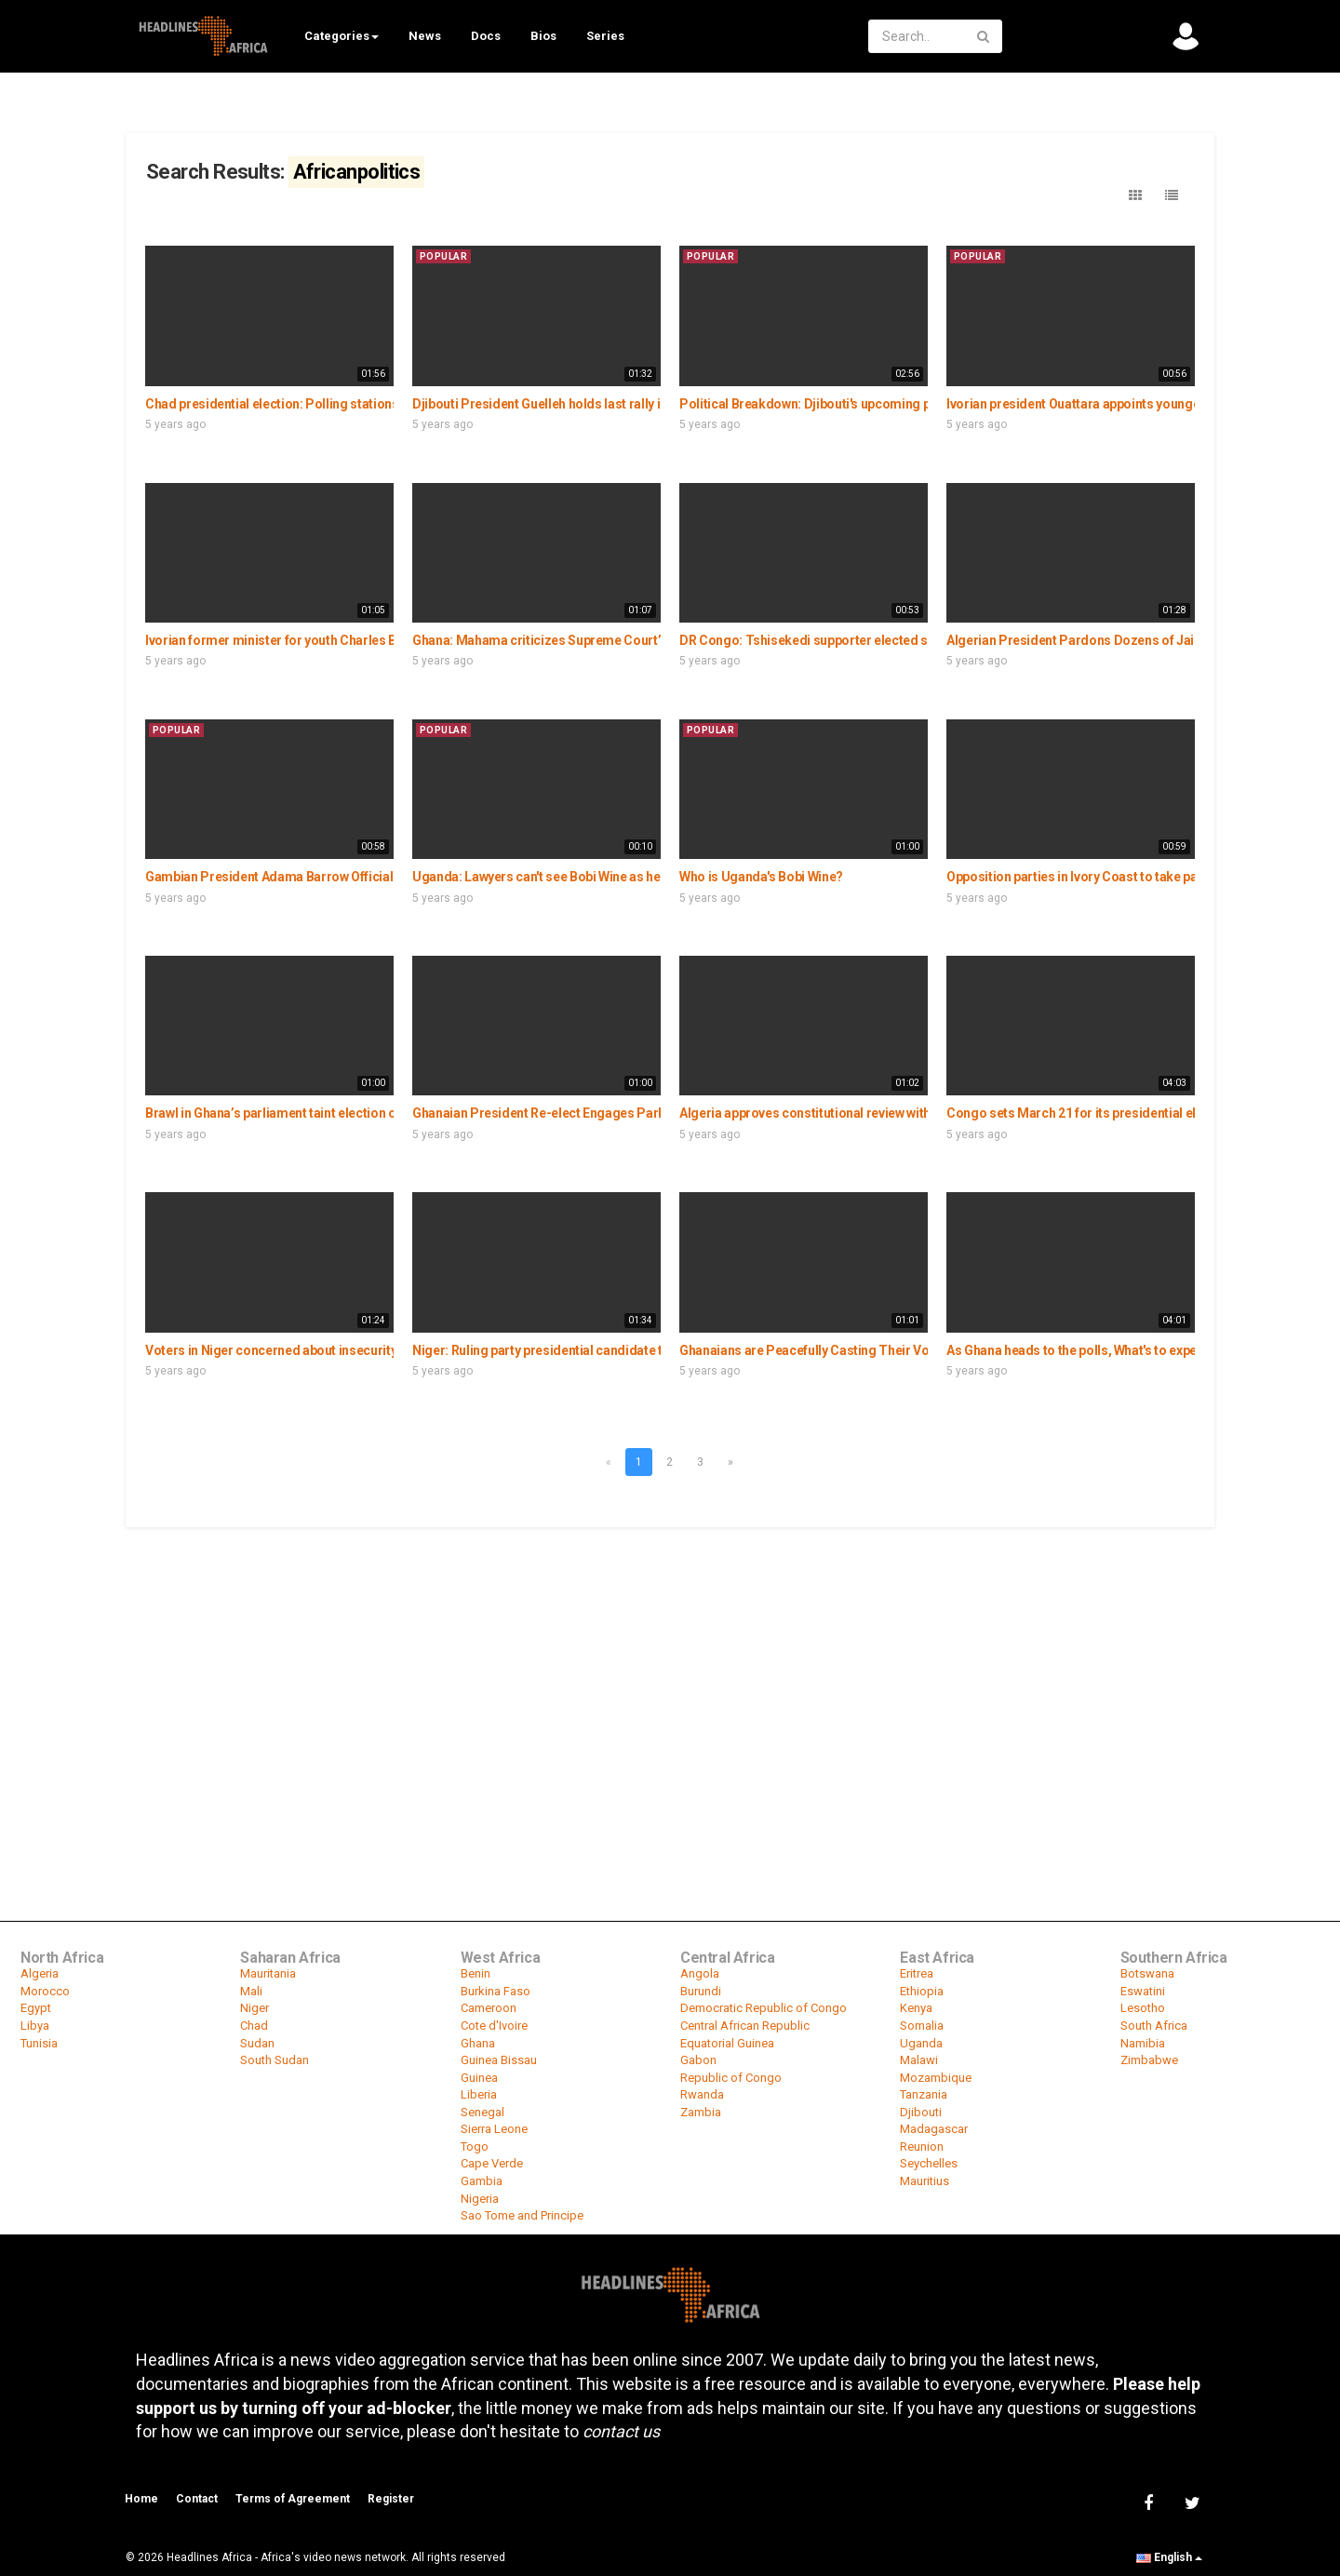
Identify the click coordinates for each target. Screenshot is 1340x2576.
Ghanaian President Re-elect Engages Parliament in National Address (616, 1113)
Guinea (479, 2078)
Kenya (916, 2008)
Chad (254, 2026)
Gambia (481, 2181)
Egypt (35, 2008)
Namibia (1142, 2043)
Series (605, 36)
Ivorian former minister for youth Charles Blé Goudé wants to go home (350, 640)
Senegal (482, 2112)
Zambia (700, 2112)
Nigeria (480, 2199)
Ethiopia (922, 1991)
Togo (475, 2146)
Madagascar (934, 2129)
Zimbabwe (1149, 2060)
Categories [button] (341, 36)
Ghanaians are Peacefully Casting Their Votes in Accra (838, 1350)
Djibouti (921, 2112)
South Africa (1153, 2026)
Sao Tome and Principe (522, 2215)
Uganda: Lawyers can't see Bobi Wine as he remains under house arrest (619, 876)
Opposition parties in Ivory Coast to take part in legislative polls (1130, 876)
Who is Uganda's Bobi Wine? (761, 876)
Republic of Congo (731, 2078)
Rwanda (702, 2094)
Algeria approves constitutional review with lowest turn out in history (878, 1113)
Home (141, 2498)
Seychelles (929, 2163)
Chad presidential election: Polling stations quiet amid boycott (328, 403)
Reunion (922, 2146)
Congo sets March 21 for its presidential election (1089, 1113)
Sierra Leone (494, 2129)
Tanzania (923, 2094)
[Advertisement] (670, 1668)
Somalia (922, 2026)
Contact (197, 2498)
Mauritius (924, 2181)
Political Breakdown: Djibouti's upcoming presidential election (861, 403)
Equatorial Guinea (727, 2043)
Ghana (478, 2043)
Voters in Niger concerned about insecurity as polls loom (311, 1350)
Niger (254, 2008)
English (1169, 2557)
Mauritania (268, 1973)
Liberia (479, 2094)
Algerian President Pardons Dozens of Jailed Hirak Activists (1123, 640)
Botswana (1147, 1973)
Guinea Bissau (499, 2060)
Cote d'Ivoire (494, 2026)
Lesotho (1142, 2008)
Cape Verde (492, 2163)
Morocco (45, 1991)
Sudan (257, 2043)
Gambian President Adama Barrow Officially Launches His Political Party (357, 876)
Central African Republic (745, 2026)
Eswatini (1142, 1991)
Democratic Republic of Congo (763, 2008)
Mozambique (936, 2078)
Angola (699, 1973)
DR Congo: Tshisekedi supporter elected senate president (849, 640)
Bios (543, 36)
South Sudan (274, 2060)
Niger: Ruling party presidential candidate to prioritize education (600, 1350)
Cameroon (488, 2008)
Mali (251, 1991)
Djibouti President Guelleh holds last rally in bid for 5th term (586, 403)
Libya (34, 2026)
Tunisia (39, 2043)
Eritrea (916, 1973)
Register (391, 2498)
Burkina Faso (495, 1991)
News (425, 36)
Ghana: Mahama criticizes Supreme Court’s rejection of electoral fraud (619, 640)
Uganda (921, 2043)
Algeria (39, 1973)
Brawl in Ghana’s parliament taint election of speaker (297, 1113)
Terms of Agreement (292, 2498)
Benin (475, 1973)
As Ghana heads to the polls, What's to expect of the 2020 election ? (1140, 1350)
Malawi (919, 2060)
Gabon (698, 2060)
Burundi (700, 1991)
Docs (486, 36)
